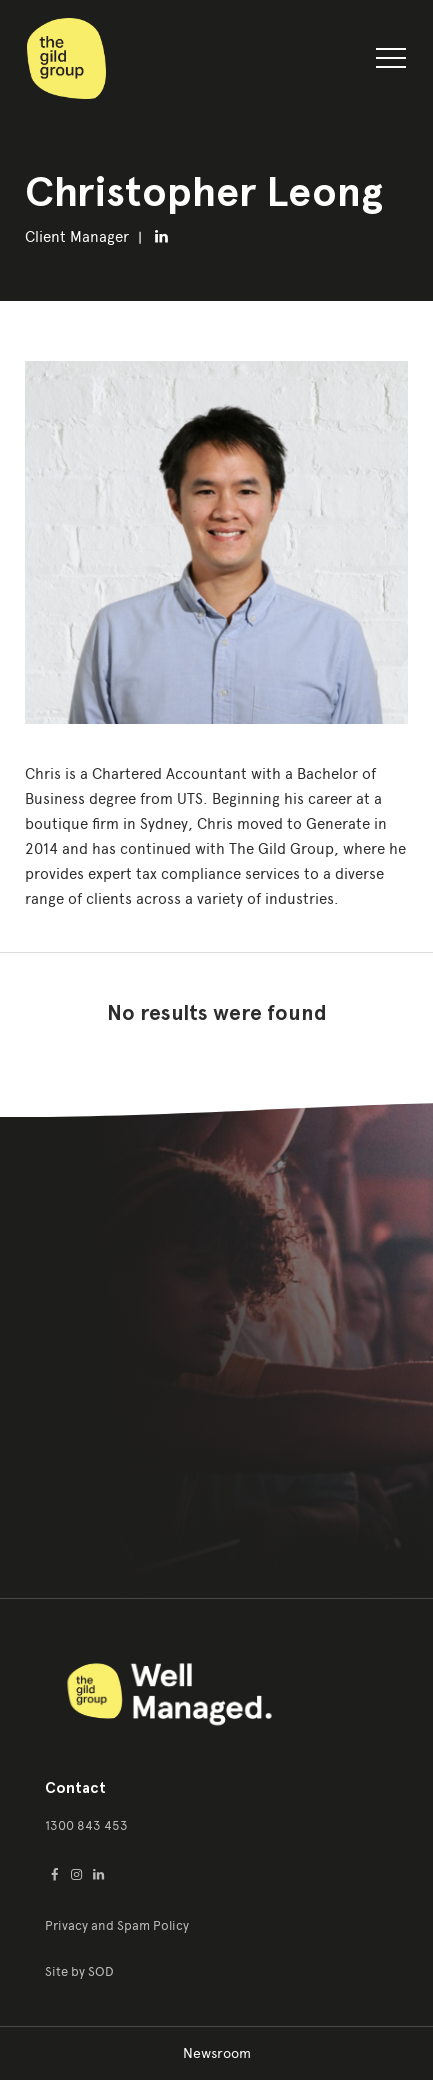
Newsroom (217, 2053)
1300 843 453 (86, 1825)
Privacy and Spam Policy (117, 1925)
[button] (391, 62)
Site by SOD (79, 1971)
